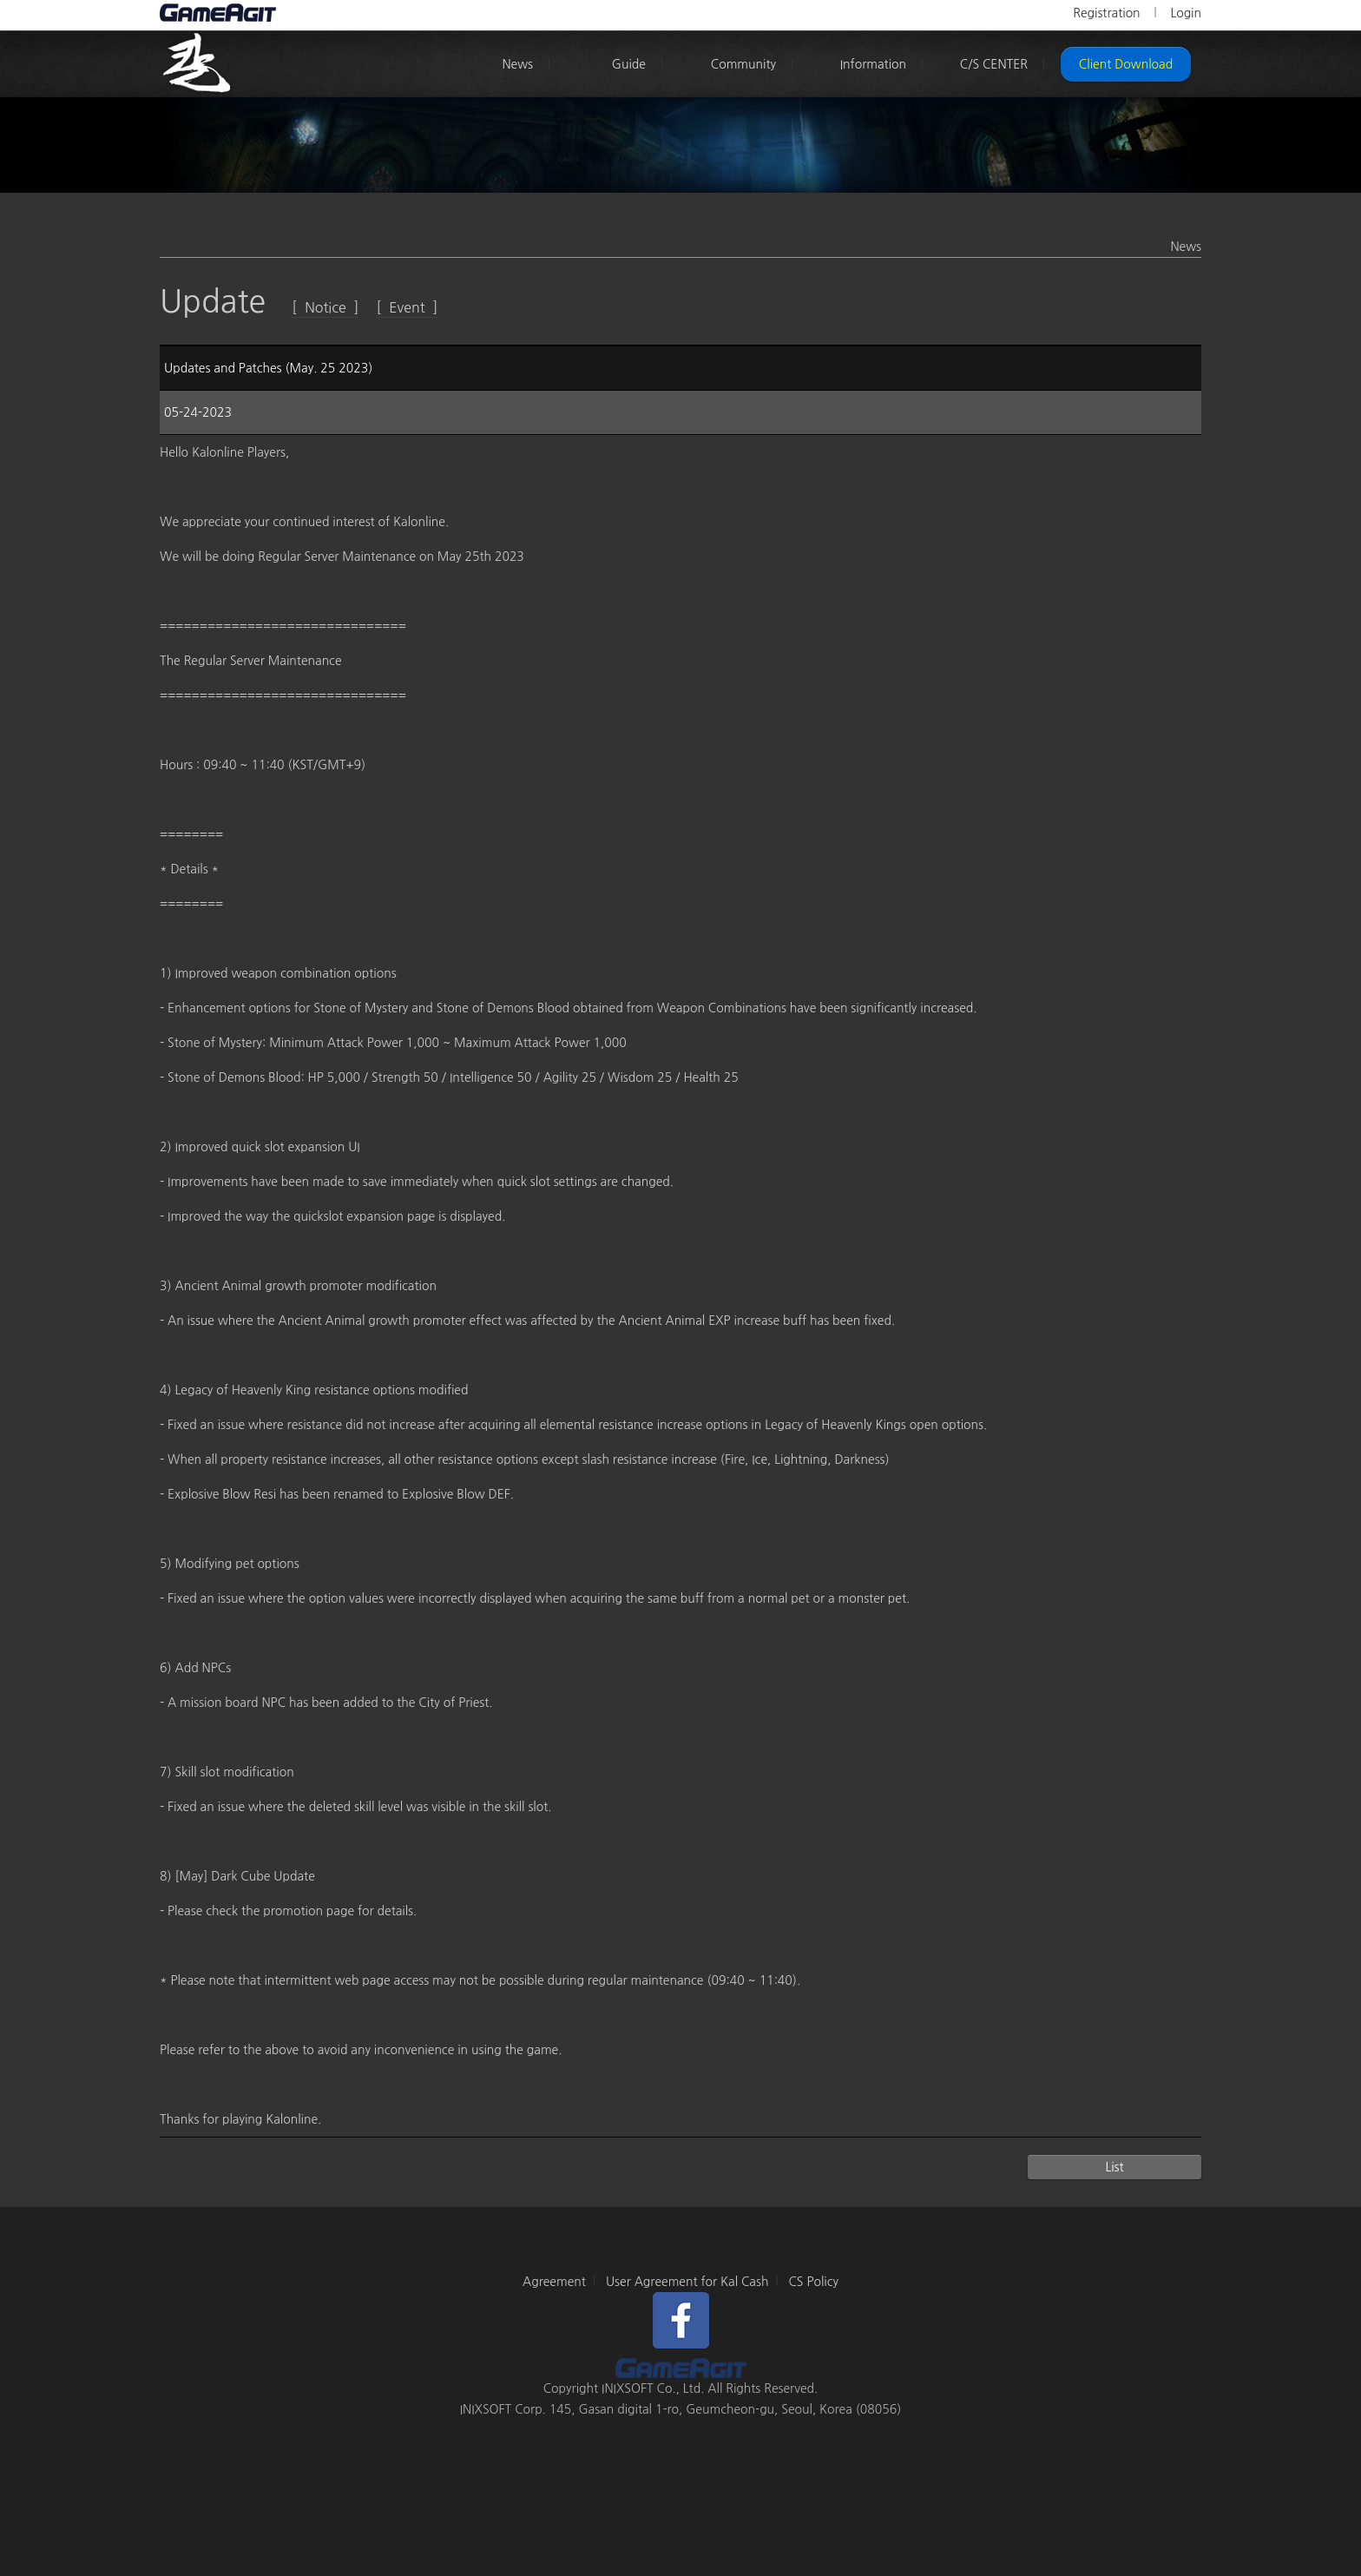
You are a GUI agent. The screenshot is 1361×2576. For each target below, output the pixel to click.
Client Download (1126, 64)
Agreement (554, 2282)
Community (743, 64)
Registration (1106, 13)
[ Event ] (407, 307)
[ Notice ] (325, 307)
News (517, 64)
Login (1185, 13)
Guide (629, 64)
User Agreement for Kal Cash (687, 2282)
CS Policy (813, 2282)
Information (873, 64)
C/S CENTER (994, 64)
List (1114, 2167)
